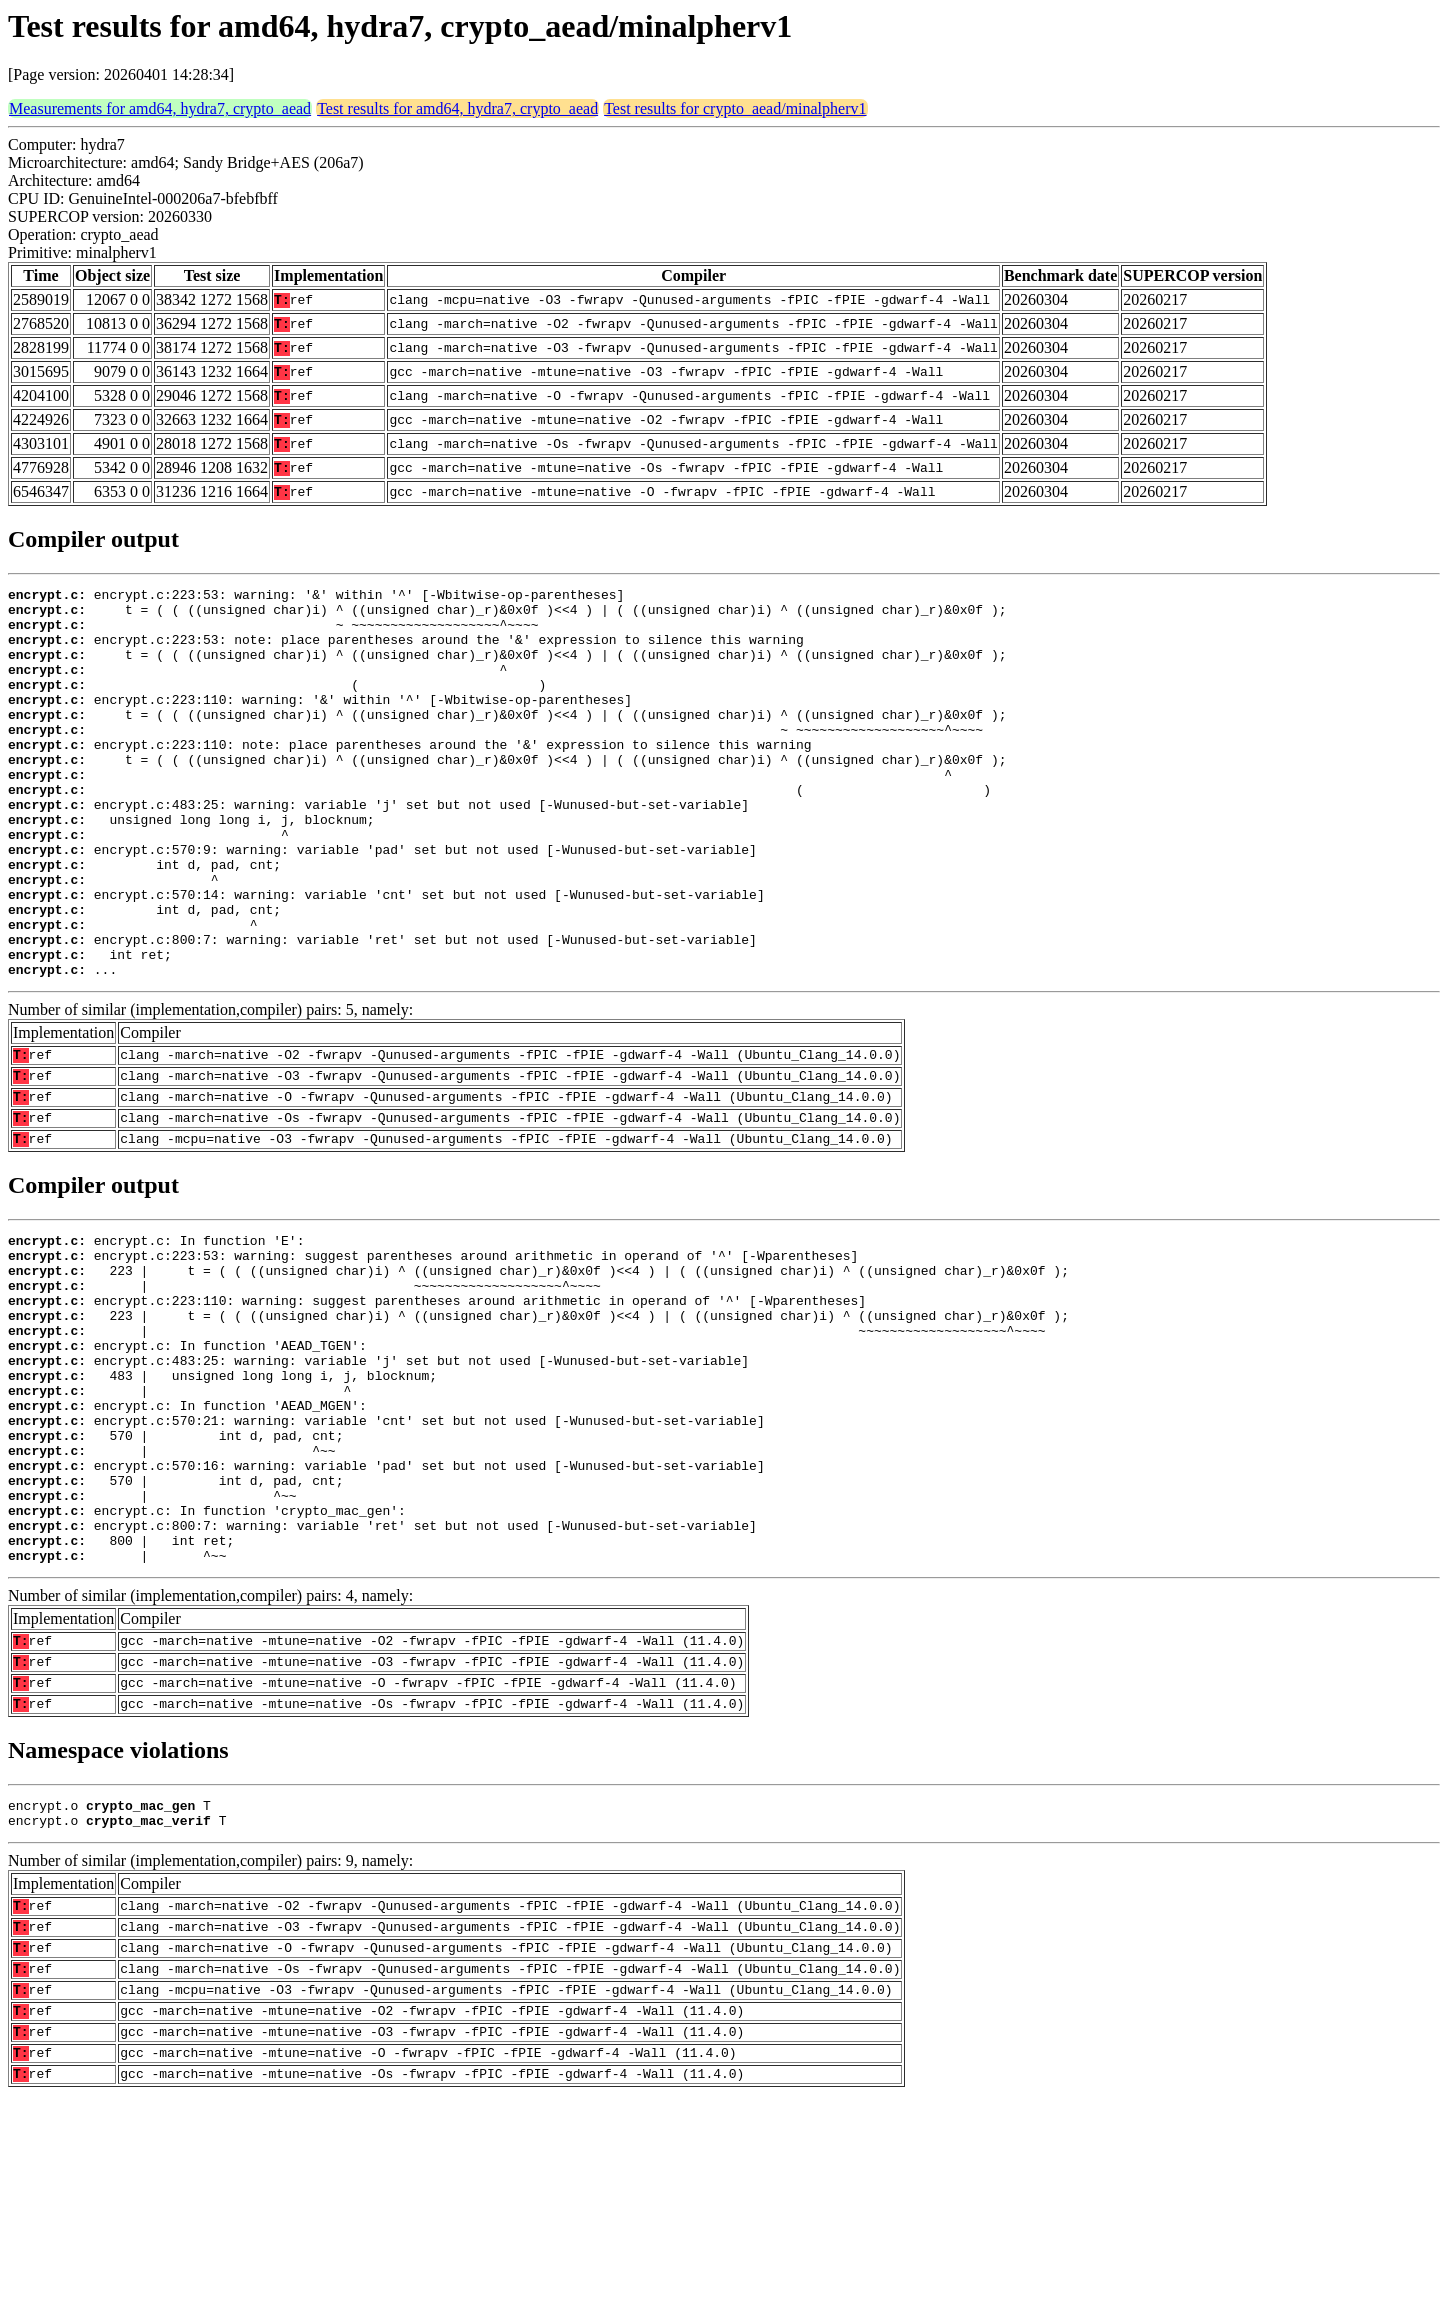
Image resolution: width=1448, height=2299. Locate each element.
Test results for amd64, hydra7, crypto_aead (457, 108)
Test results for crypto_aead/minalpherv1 (735, 108)
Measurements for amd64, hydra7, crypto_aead (160, 108)
